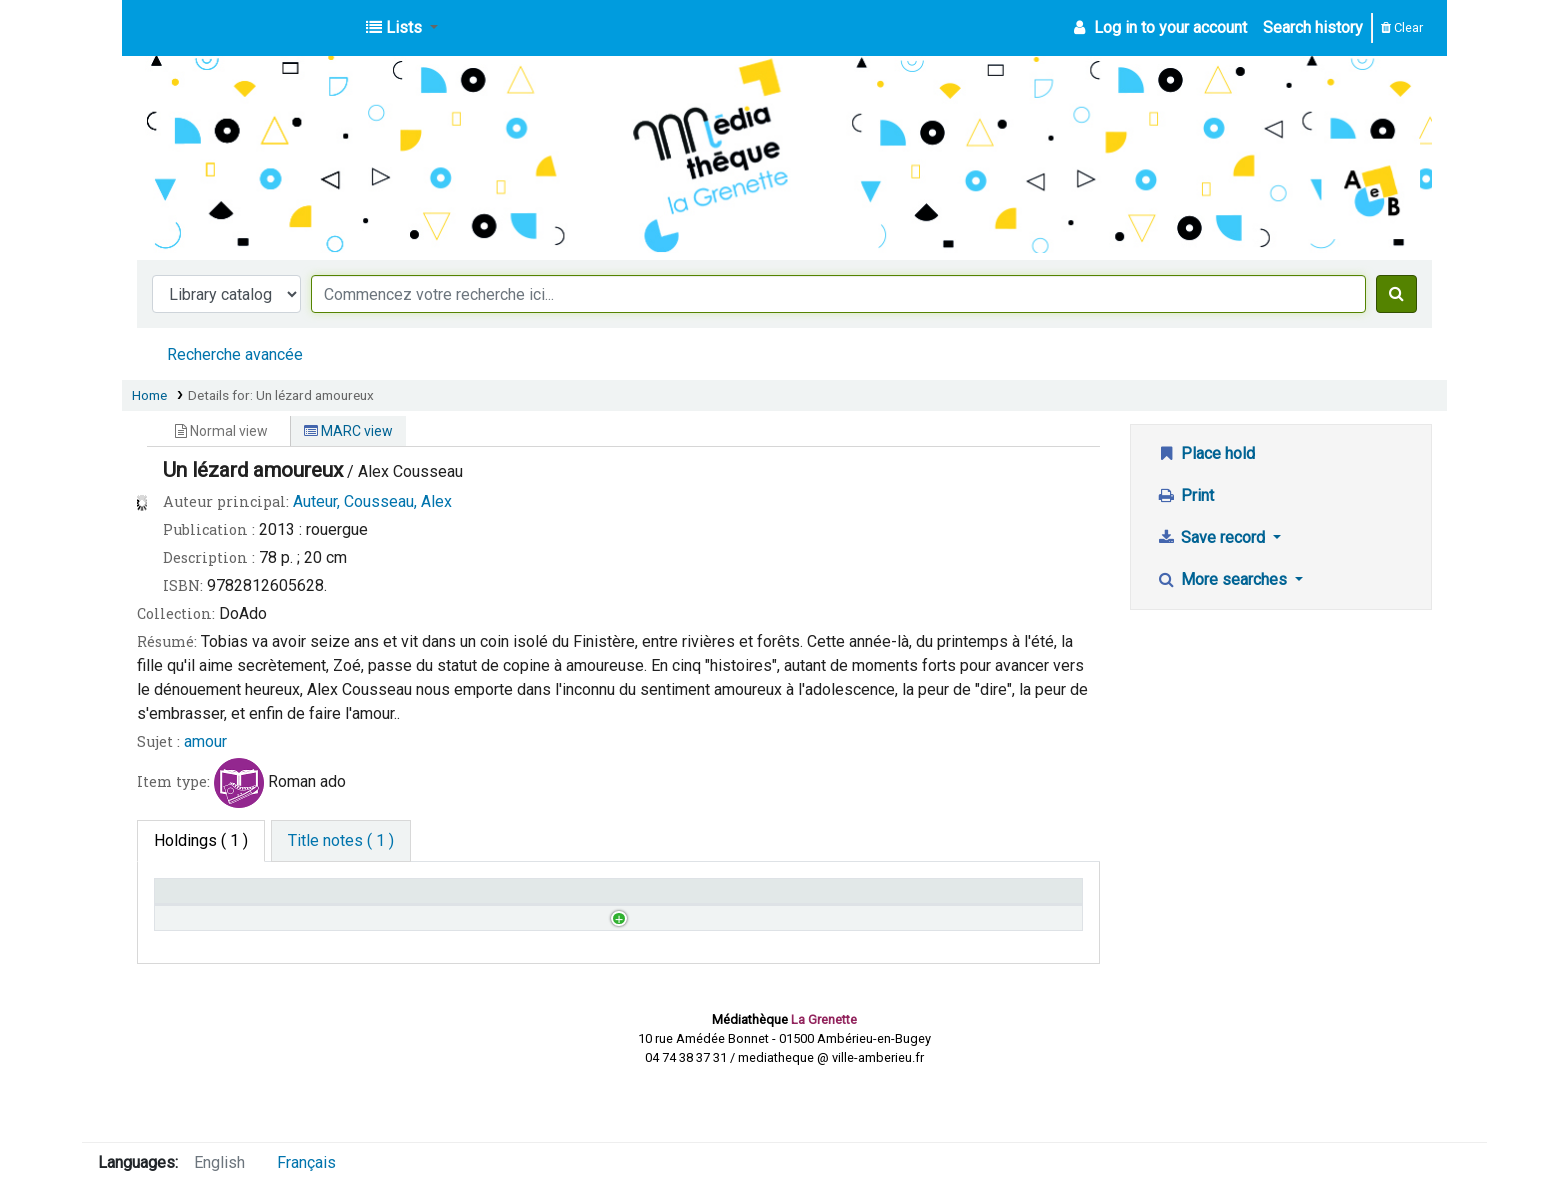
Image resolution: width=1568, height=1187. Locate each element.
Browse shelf (516, 946)
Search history (1313, 27)
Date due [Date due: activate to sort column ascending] (892, 900)
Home (149, 395)
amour (205, 741)
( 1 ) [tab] (201, 840)
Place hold (1205, 453)
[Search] (1396, 294)
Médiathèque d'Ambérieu (188, 28)
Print (1185, 495)
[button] (402, 28)
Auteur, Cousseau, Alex (372, 501)
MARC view (348, 431)
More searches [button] (1223, 579)
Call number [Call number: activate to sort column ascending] (437, 900)
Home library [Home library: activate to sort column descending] (208, 900)
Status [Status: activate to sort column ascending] (652, 900)
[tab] (341, 841)
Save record (1212, 537)
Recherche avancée (235, 354)
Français (306, 1162)
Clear (1402, 27)
